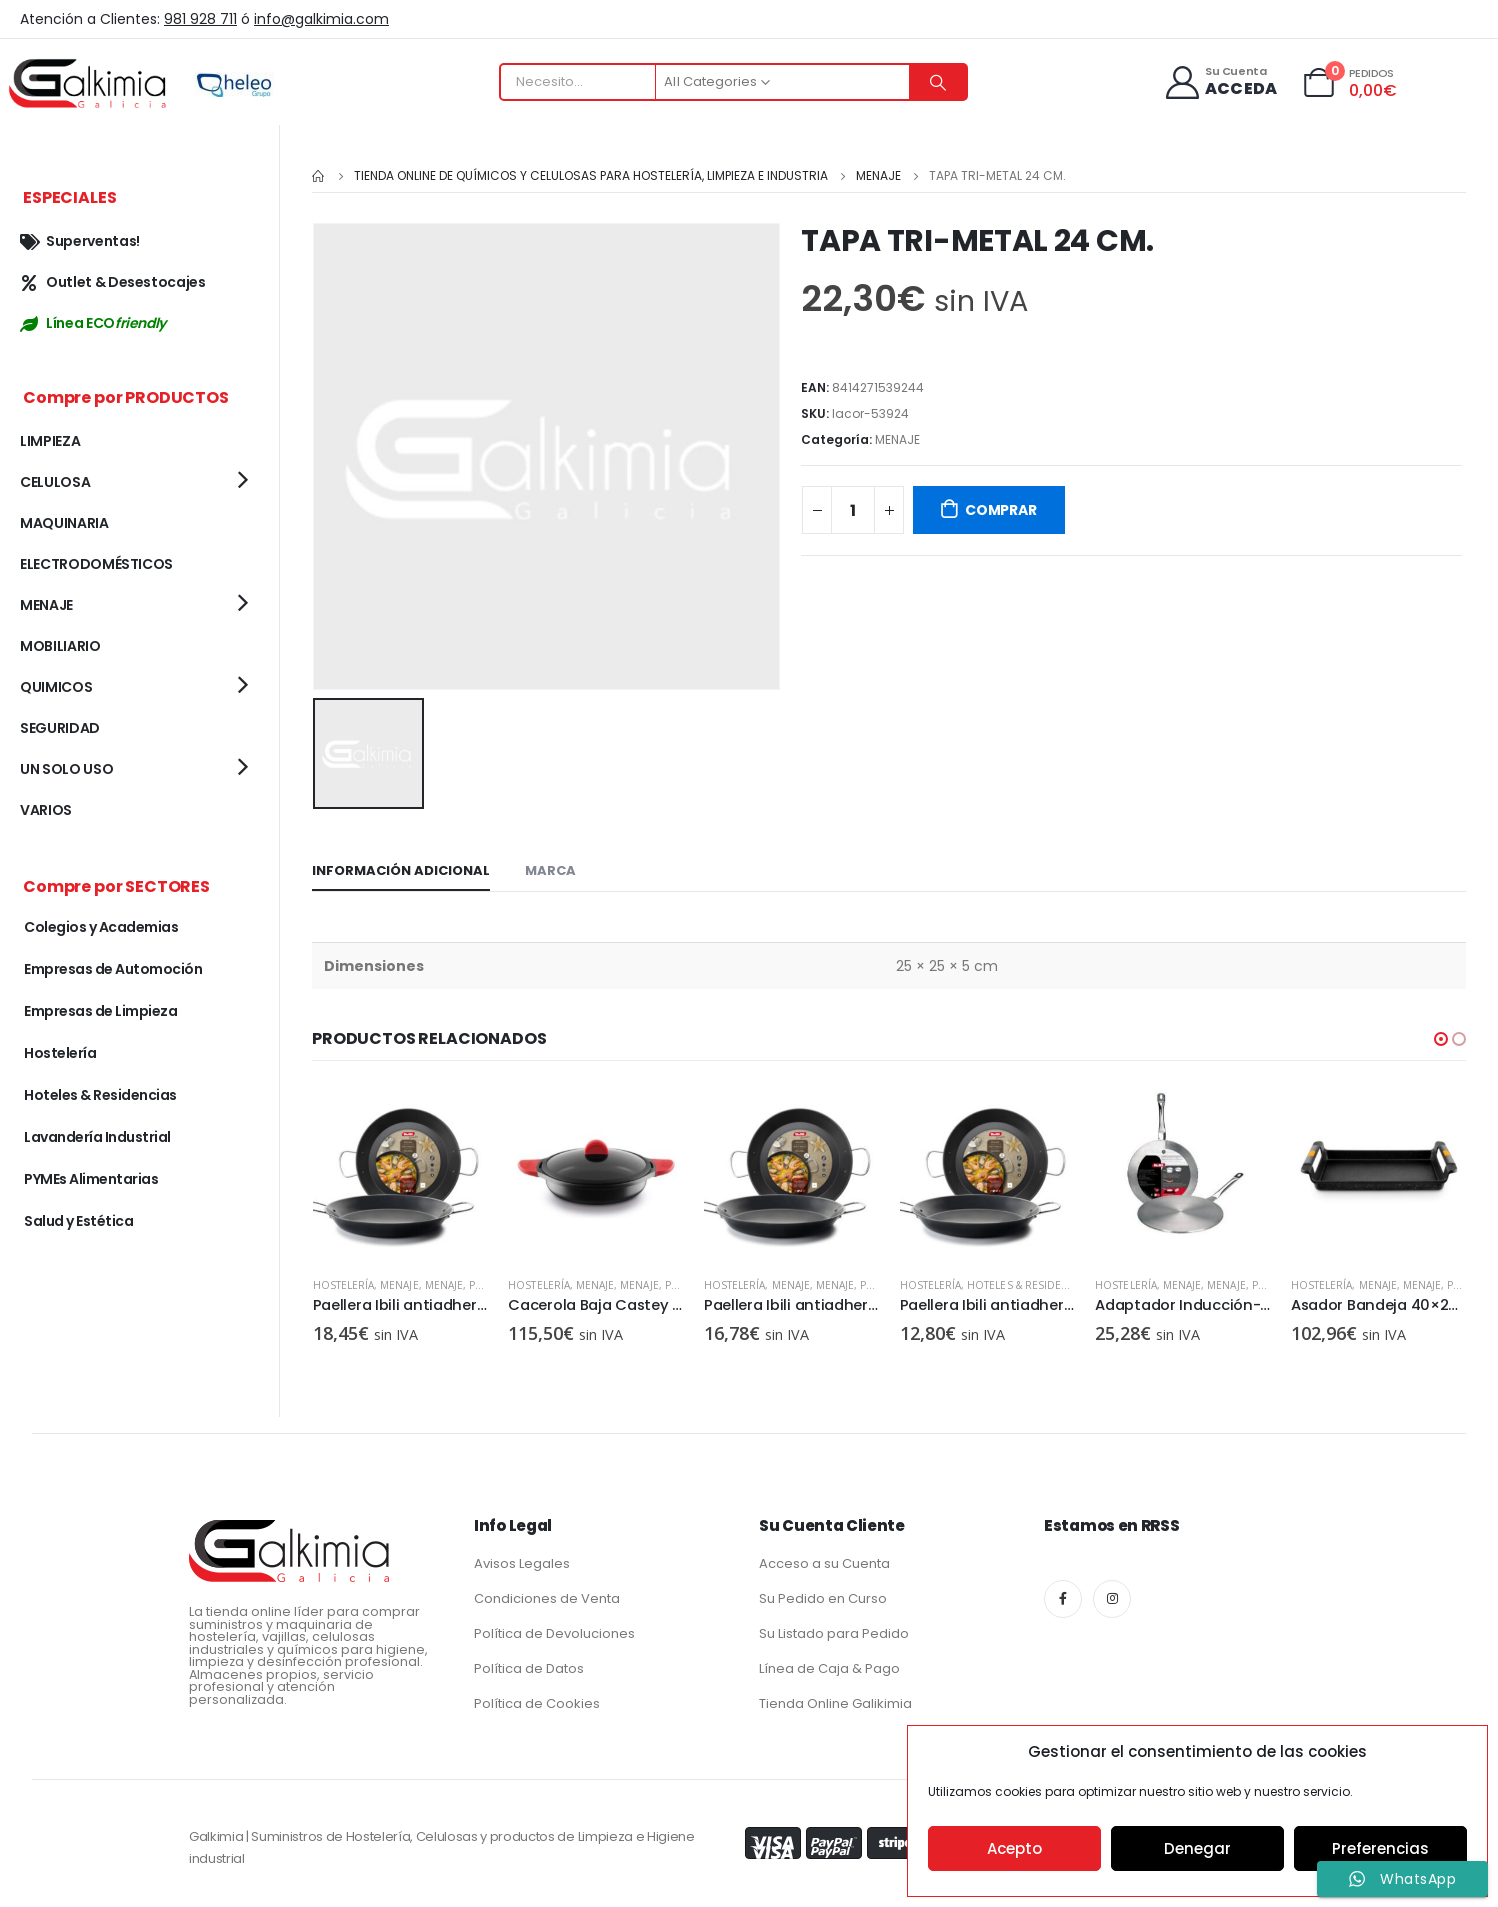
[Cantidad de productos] (853, 510)
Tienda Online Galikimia (835, 1699)
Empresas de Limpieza (100, 1011)
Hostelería (343, 1282)
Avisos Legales (522, 1559)
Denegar (1197, 1848)
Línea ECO (93, 323)
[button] (1441, 1037)
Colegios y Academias (101, 927)
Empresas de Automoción (113, 969)
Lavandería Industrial (97, 1137)
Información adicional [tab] (401, 868)
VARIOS (46, 810)
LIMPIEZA (50, 441)
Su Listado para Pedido (834, 1629)
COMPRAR (1001, 510)
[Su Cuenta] (1219, 82)
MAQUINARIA (64, 523)
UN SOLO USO (66, 769)
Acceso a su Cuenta (824, 1559)
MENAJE (897, 439)
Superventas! (80, 241)
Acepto (1014, 1848)
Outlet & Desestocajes (113, 282)
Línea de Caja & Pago (829, 1664)
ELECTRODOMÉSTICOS (96, 564)
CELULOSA (55, 482)
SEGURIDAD (60, 728)
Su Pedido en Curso (823, 1594)
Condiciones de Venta (547, 1594)
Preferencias (1380, 1848)
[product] (400, 1171)
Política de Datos (529, 1664)
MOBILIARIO (60, 646)
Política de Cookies (537, 1699)
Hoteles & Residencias (1224, 1282)
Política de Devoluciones (554, 1629)
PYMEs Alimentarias (91, 1179)
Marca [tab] (550, 868)
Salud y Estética (78, 1221)
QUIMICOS (56, 687)
